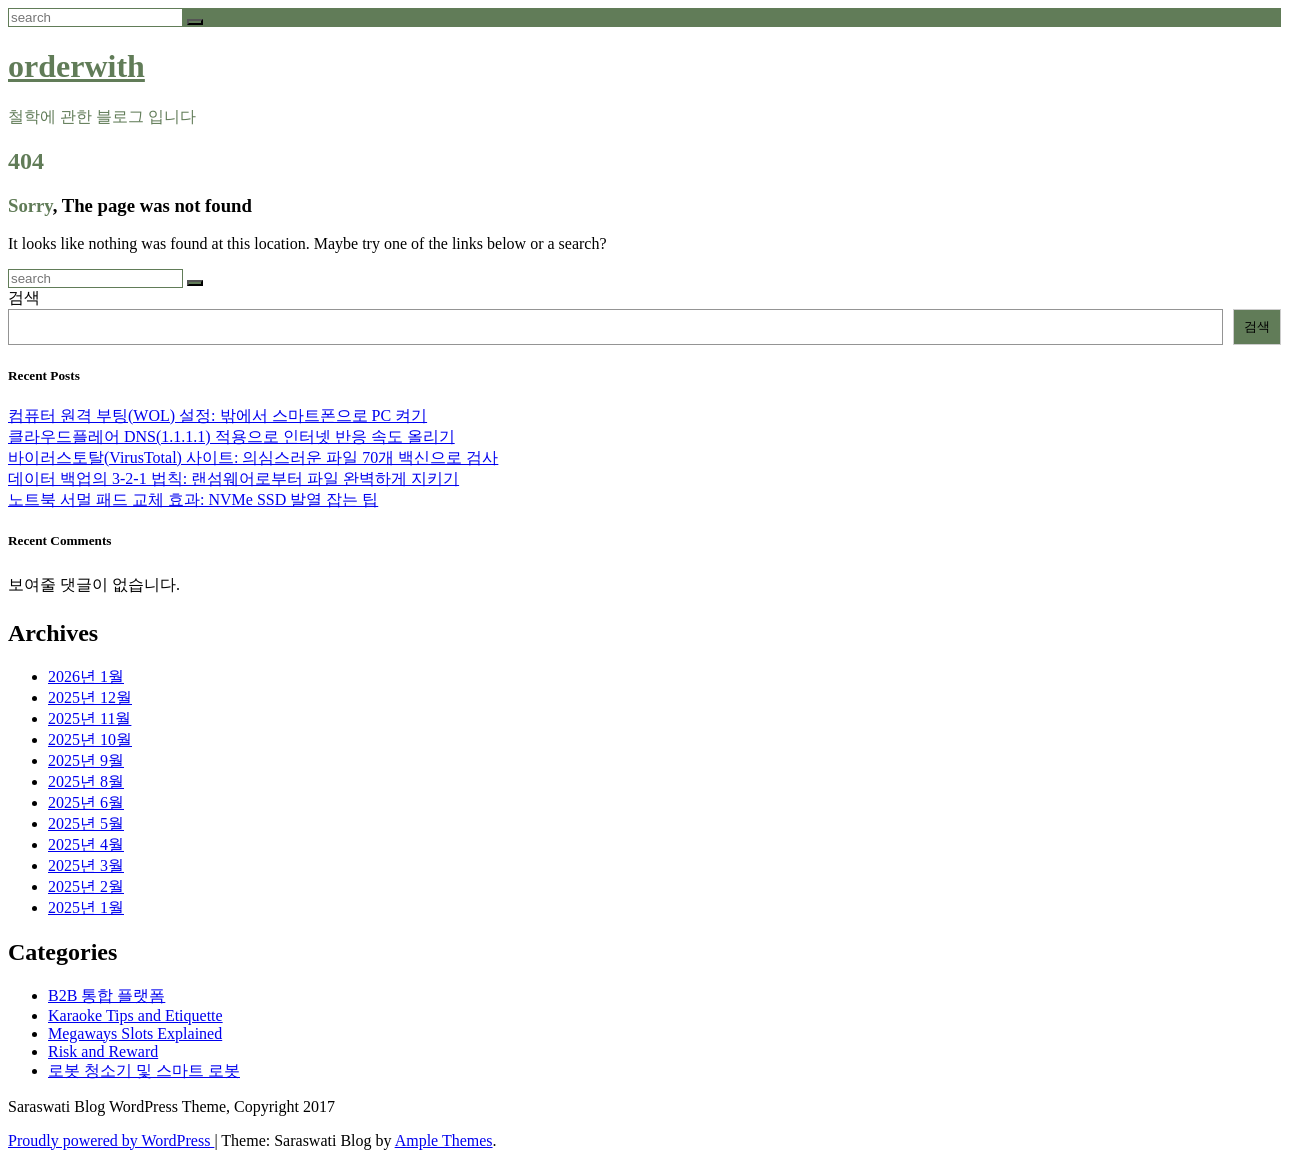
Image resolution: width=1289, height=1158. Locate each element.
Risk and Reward (103, 1051)
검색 (24, 297)
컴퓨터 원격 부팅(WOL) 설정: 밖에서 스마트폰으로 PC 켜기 (217, 415)
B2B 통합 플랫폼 (106, 995)
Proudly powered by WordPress (111, 1140)
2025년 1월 (86, 907)
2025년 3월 (86, 865)
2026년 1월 (86, 676)
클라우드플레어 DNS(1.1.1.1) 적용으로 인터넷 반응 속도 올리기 (231, 436)
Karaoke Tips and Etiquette (135, 1015)
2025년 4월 (86, 844)
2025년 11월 (89, 718)
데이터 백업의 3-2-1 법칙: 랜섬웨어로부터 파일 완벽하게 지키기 (233, 478)
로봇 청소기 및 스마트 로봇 (144, 1070)
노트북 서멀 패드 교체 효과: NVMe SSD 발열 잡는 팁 (193, 499)
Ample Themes (444, 1140)
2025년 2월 (86, 886)
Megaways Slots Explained (135, 1033)
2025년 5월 (86, 823)
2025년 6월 (86, 802)
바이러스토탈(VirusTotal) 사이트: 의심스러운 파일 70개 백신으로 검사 (253, 457)
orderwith (76, 66)
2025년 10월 (90, 739)
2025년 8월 (86, 781)
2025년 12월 (90, 697)
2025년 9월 (86, 760)
